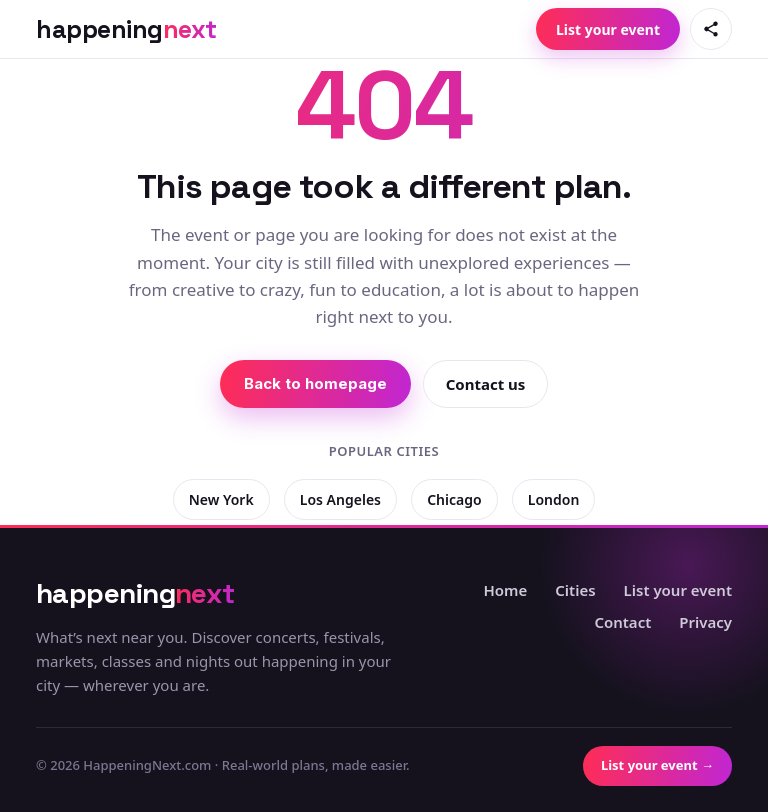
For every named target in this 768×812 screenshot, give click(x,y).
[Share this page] (711, 29)
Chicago (454, 499)
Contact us (486, 384)
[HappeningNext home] (126, 29)
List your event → (657, 765)
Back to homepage (315, 383)
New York (221, 499)
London (554, 499)
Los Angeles (340, 499)
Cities (575, 590)
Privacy (705, 622)
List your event (608, 29)
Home (505, 590)
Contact (622, 622)
